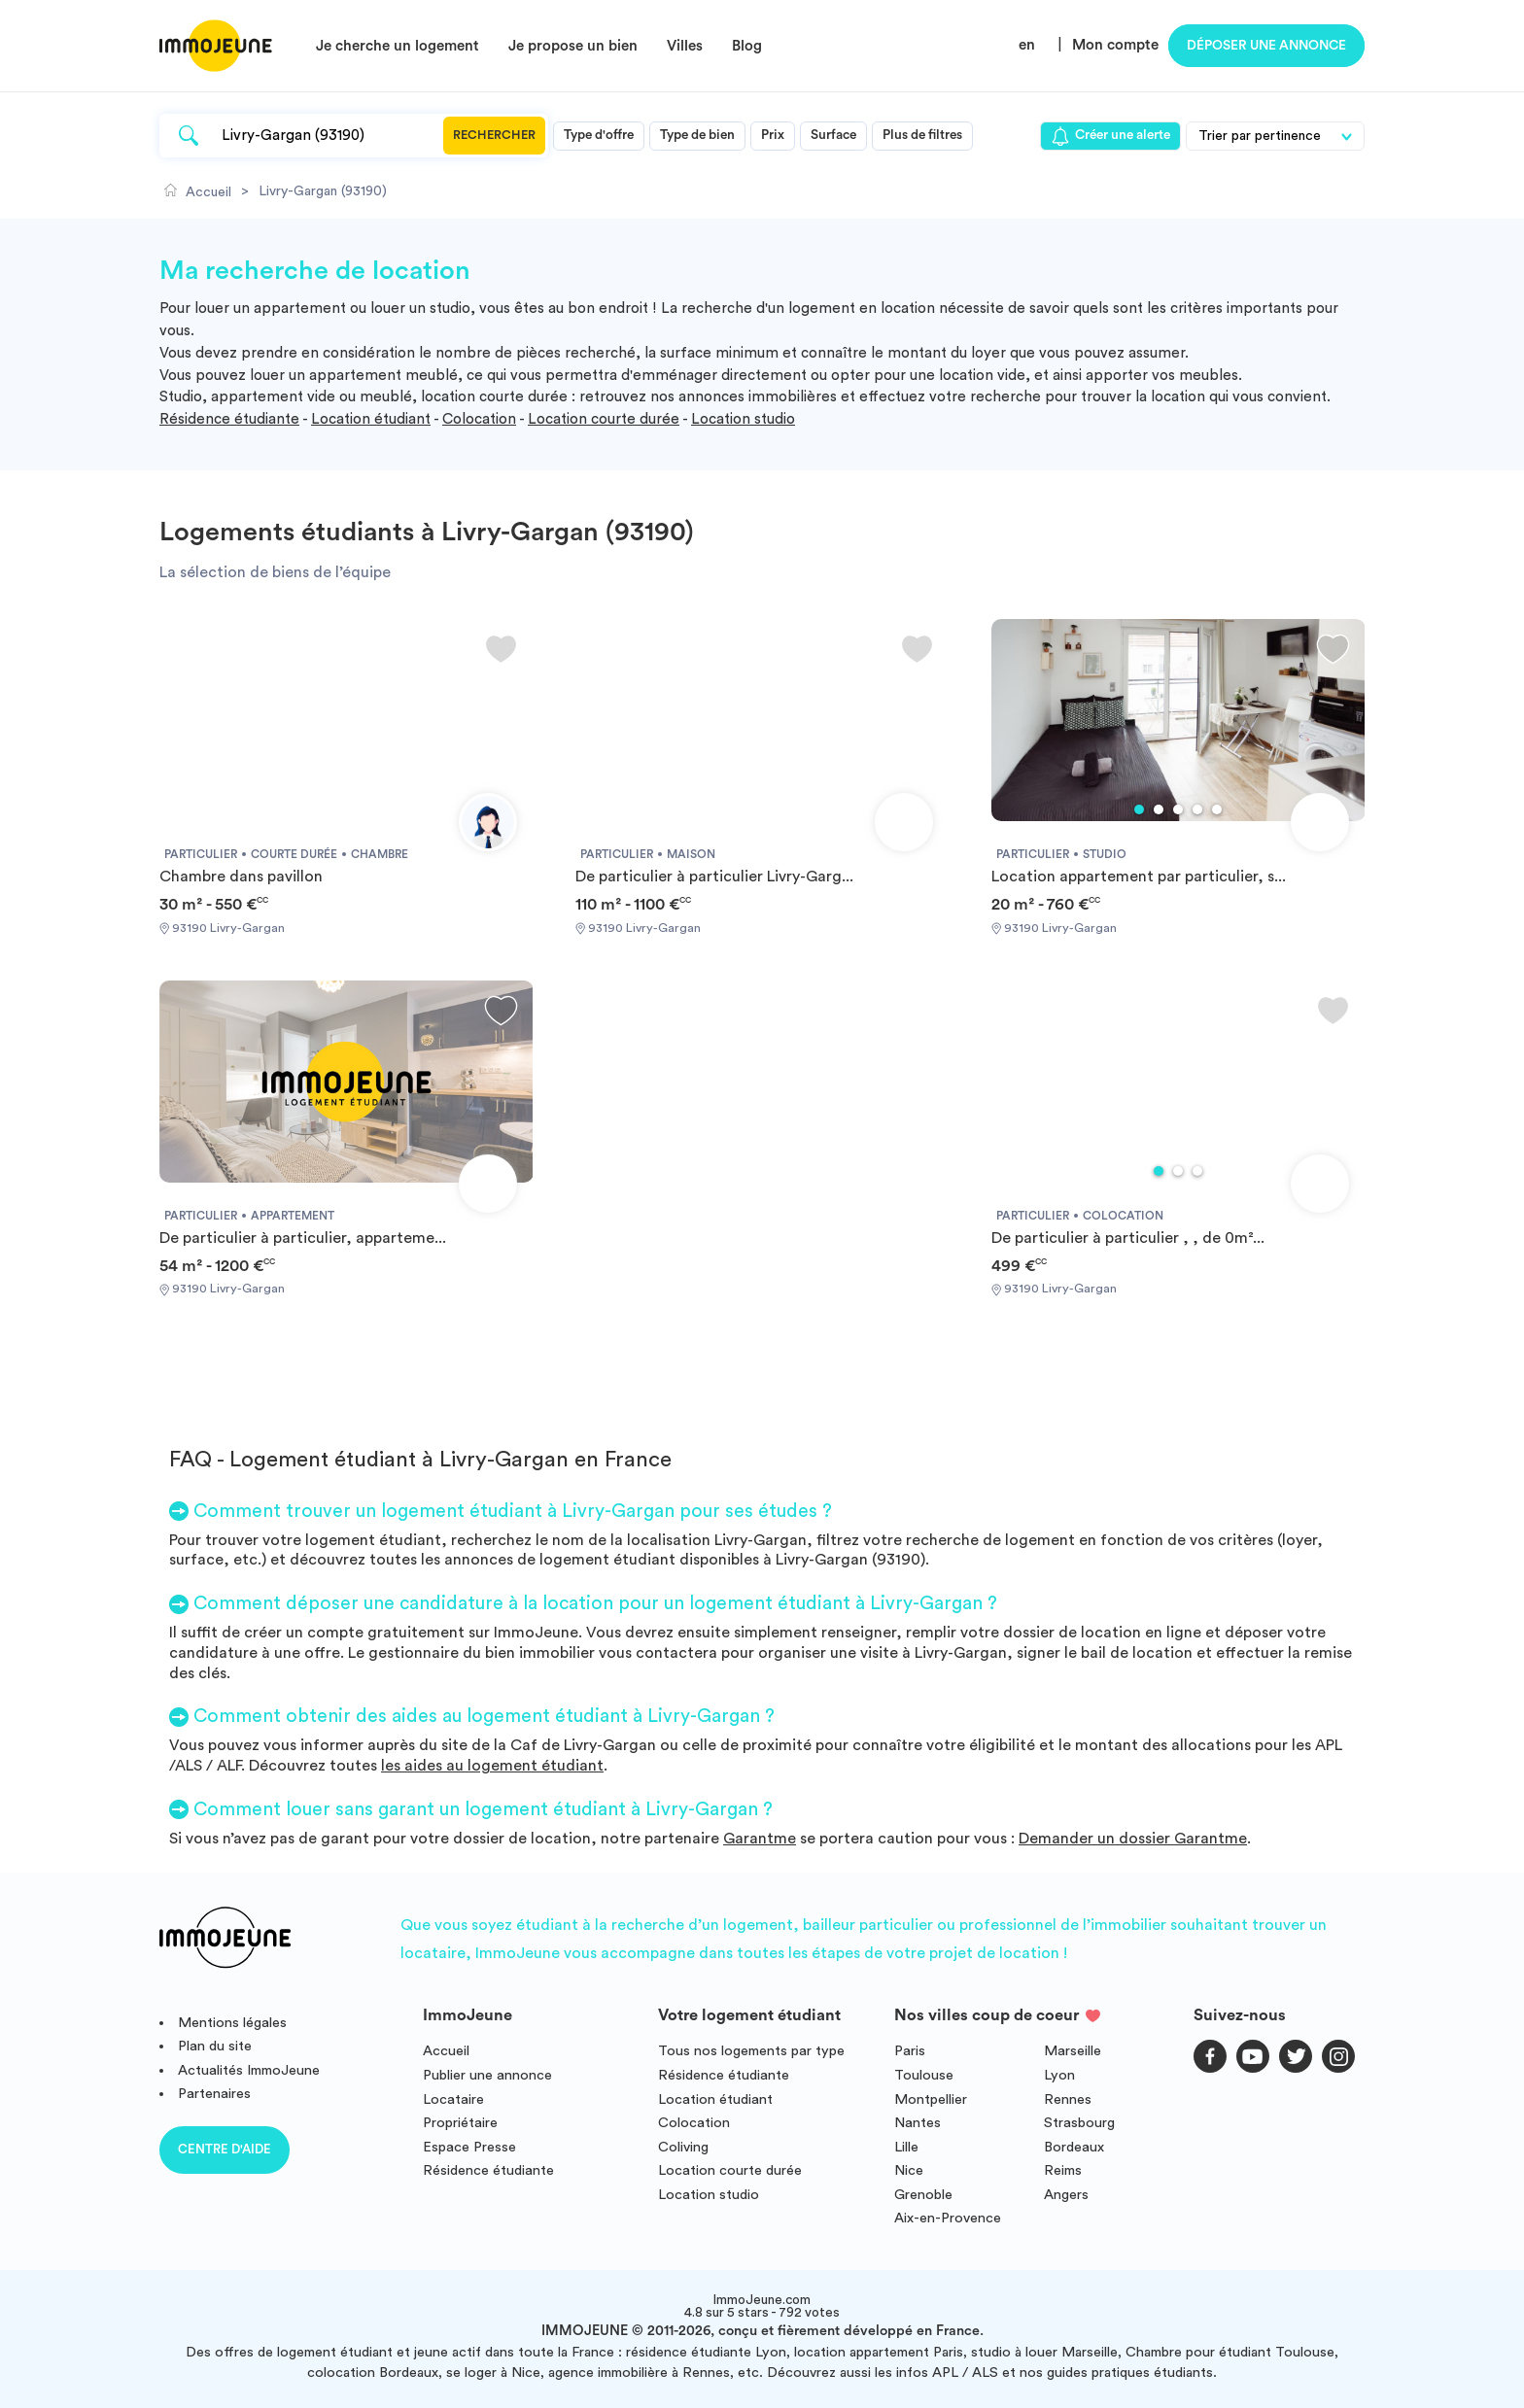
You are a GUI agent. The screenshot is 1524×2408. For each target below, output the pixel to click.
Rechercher (494, 135)
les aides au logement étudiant (492, 1765)
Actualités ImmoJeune (249, 2070)
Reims (1063, 2170)
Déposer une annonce (1266, 45)
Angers (1066, 2194)
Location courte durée (603, 419)
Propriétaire (460, 2123)
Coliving (683, 2147)
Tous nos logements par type (751, 2051)
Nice (908, 2170)
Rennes (1067, 2099)
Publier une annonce (487, 2075)
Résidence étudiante (229, 419)
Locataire (453, 2099)
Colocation (479, 419)
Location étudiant (371, 419)
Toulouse (923, 2075)
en (1027, 45)
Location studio (743, 419)
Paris (909, 2051)
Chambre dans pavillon (241, 876)
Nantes (917, 2123)
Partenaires (214, 2093)
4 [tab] (1197, 809)
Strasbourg (1079, 2123)
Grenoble (923, 2194)
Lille (906, 2147)
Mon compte (1115, 45)
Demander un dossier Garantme (1133, 1838)
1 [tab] (1139, 809)
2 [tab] (1158, 809)
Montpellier (930, 2099)
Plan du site (215, 2046)
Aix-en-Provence (947, 2218)
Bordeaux (1074, 2147)
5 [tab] (1217, 809)
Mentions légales (232, 2022)
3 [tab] (1178, 809)
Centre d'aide (224, 2149)
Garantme (759, 1838)
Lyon (1059, 2075)
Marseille (1072, 2051)
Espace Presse (469, 2147)
